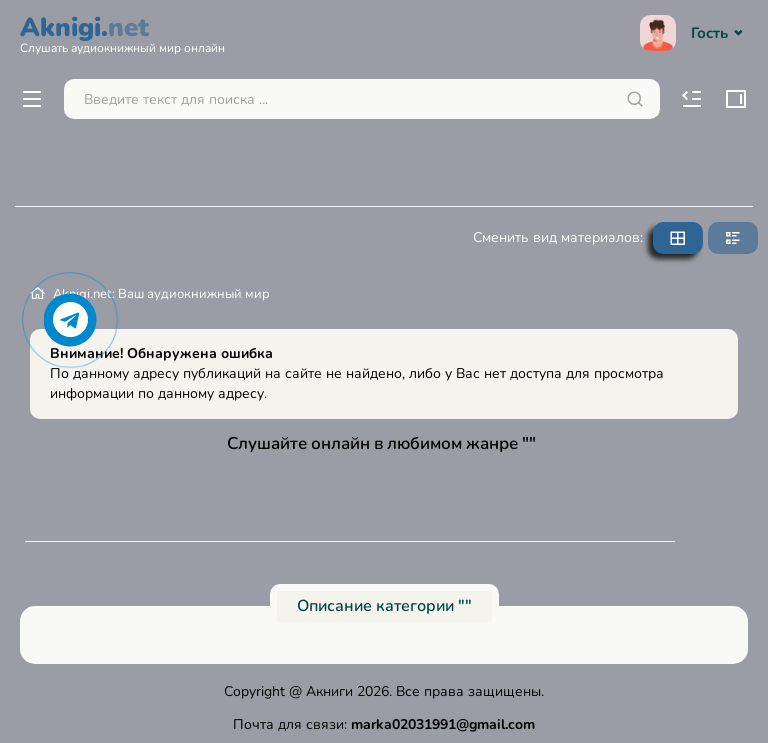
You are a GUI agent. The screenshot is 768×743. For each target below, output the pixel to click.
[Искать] (635, 99)
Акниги (329, 691)
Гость (694, 33)
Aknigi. (122, 32)
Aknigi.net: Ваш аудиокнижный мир (161, 294)
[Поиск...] (362, 99)
